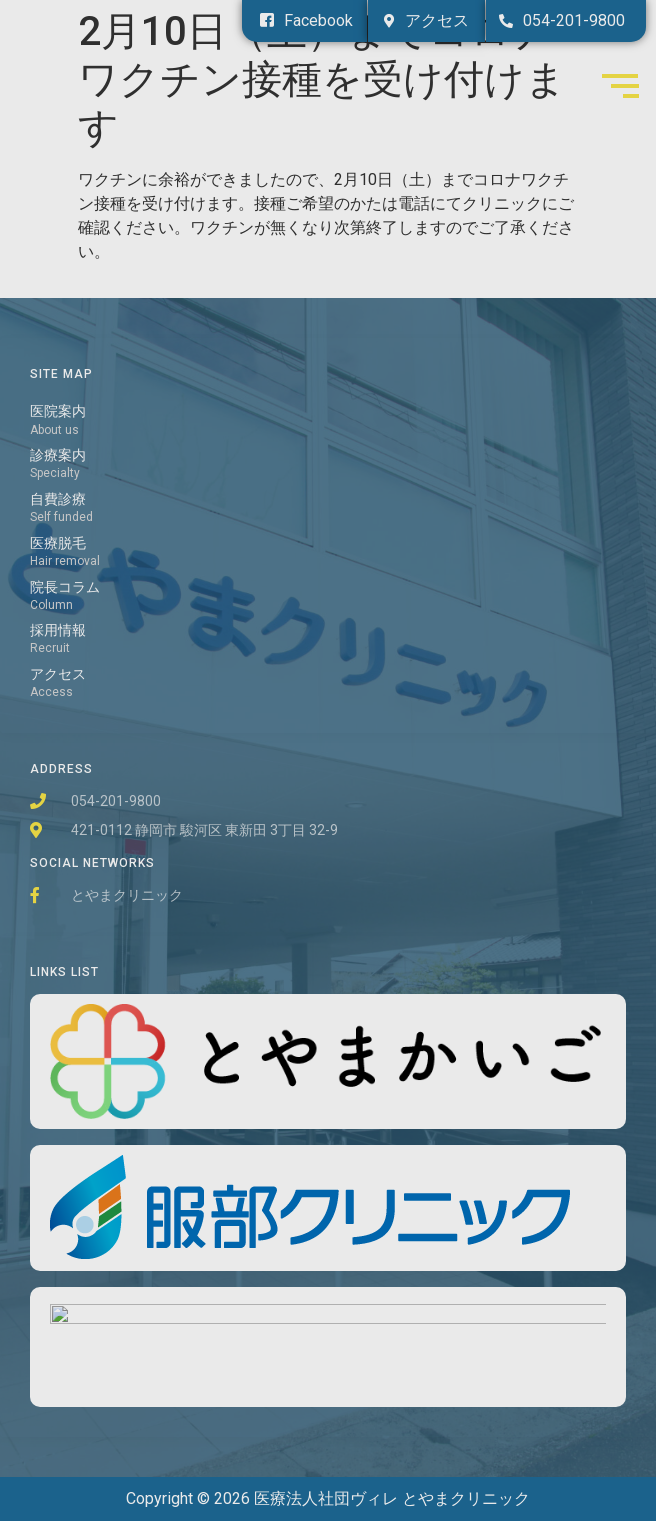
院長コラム (65, 587)
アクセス (58, 674)
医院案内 (58, 411)
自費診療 (58, 499)
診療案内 (58, 455)
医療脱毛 (58, 543)
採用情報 (58, 630)
